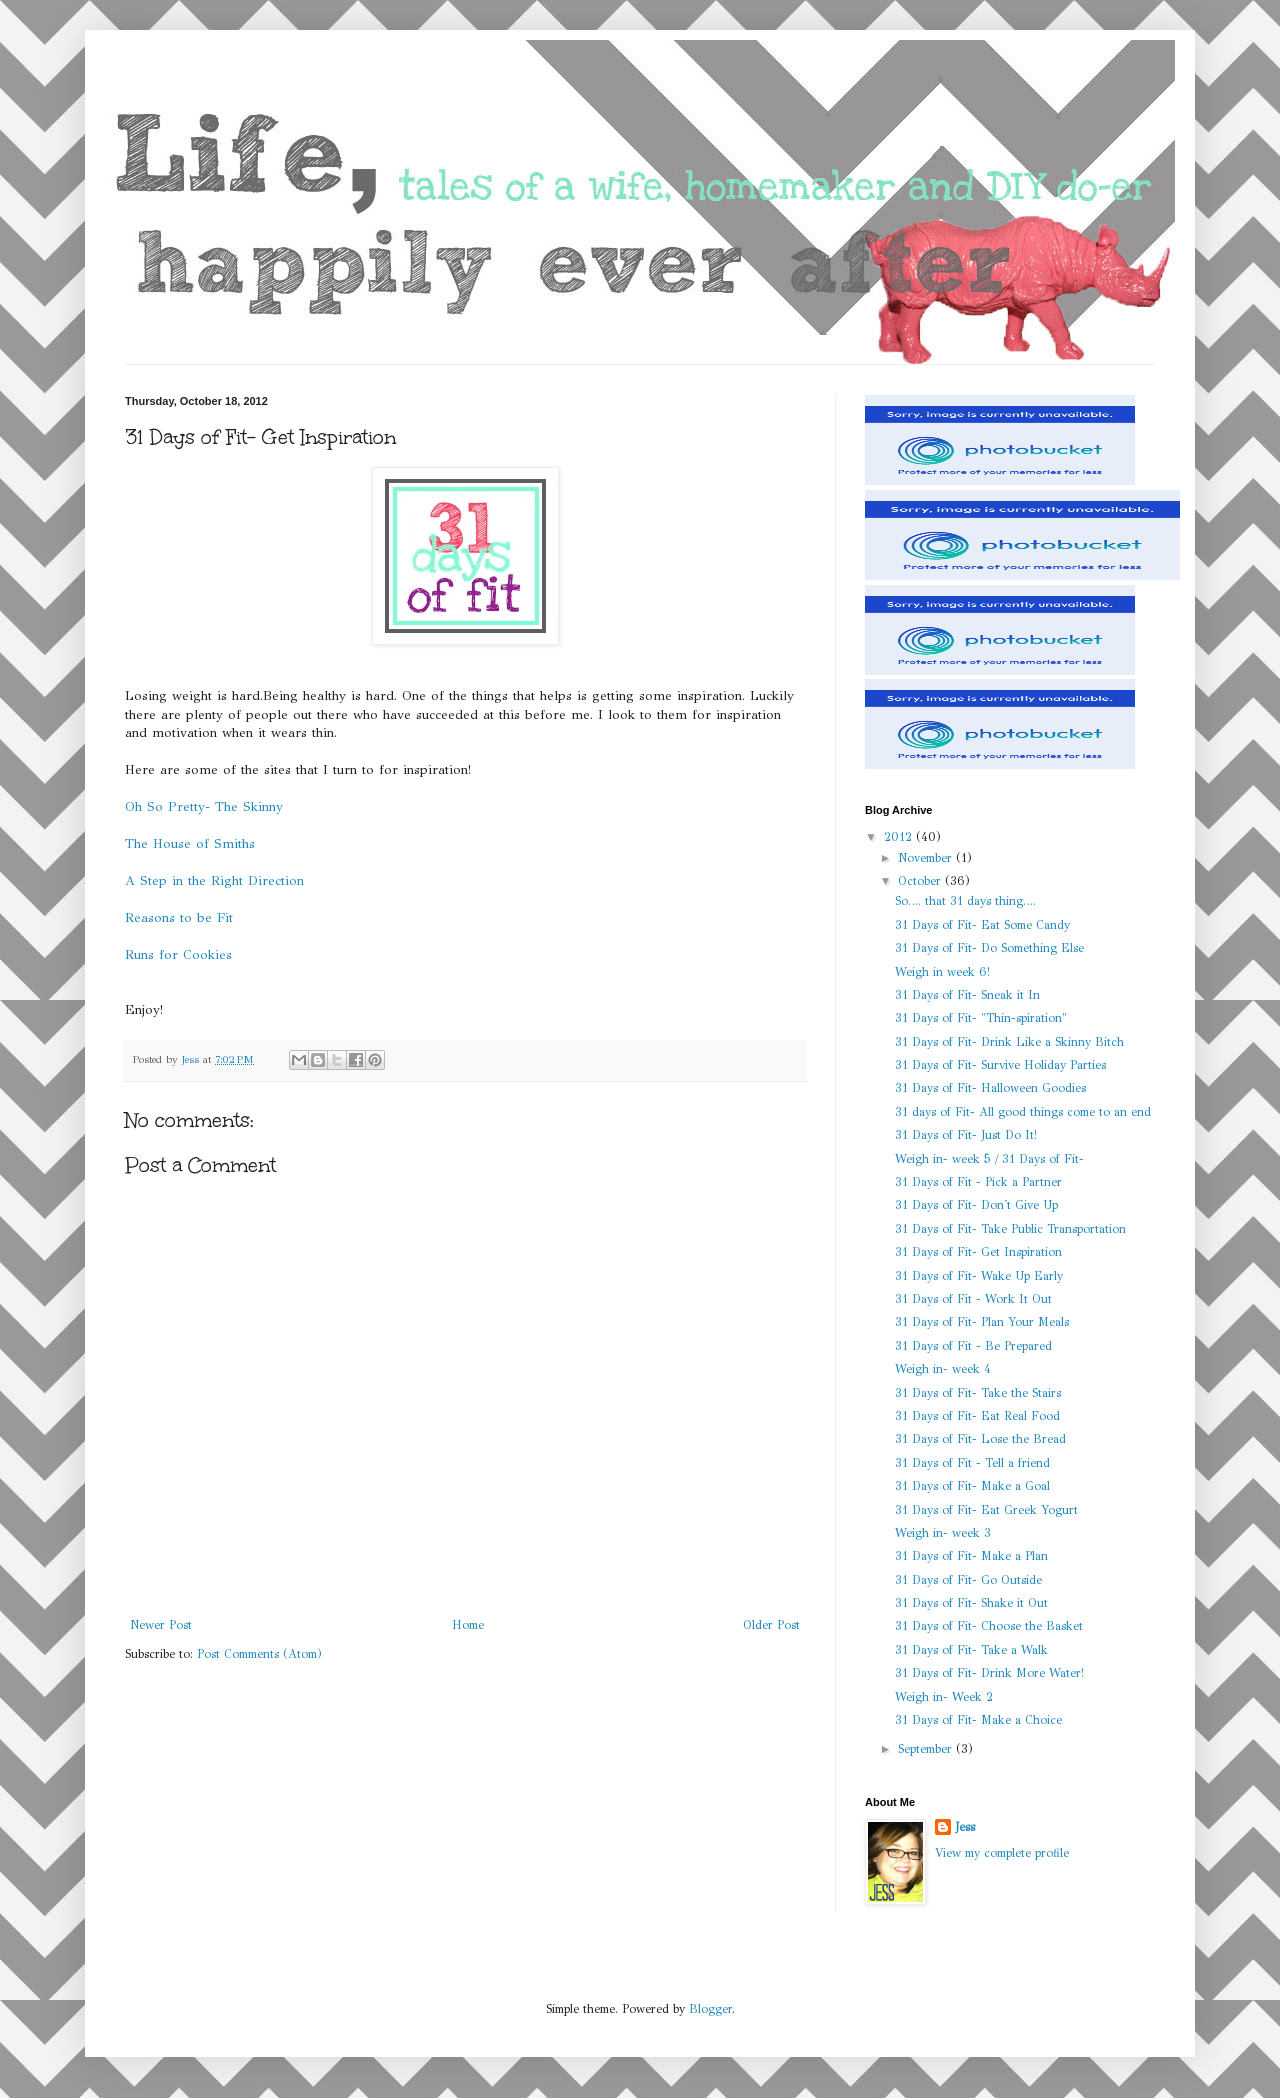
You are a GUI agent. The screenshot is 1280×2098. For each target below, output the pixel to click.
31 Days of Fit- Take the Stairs (978, 1393)
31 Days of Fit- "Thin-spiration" (981, 1018)
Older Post (771, 1625)
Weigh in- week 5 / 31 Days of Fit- (989, 1159)
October (921, 881)
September (927, 1749)
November (927, 858)
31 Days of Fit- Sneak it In (967, 995)
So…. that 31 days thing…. (965, 901)
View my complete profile (1002, 1853)
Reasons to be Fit (179, 917)
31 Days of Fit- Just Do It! (966, 1135)
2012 (900, 837)
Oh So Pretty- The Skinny (204, 806)
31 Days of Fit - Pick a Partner (978, 1182)
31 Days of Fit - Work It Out (973, 1299)
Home (468, 1625)
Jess (965, 1827)
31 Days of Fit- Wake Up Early (979, 1276)
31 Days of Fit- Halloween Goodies (990, 1088)
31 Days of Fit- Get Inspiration (978, 1252)
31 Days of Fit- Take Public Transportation (1010, 1229)
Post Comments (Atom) (259, 1654)
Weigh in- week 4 (943, 1369)
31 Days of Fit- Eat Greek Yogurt (986, 1510)
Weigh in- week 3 (943, 1533)
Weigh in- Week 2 (944, 1697)
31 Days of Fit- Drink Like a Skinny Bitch (1009, 1042)
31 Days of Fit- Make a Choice (978, 1720)
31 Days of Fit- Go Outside (968, 1580)
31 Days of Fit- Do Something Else (989, 948)
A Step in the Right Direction (214, 880)
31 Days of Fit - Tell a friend (972, 1463)
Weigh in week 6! (942, 972)
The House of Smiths (190, 843)
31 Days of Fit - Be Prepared (973, 1346)
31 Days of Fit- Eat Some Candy (982, 925)
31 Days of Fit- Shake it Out (971, 1603)
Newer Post (161, 1625)
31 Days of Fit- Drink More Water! (989, 1673)
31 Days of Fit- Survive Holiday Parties (1000, 1065)
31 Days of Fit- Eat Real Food (977, 1416)
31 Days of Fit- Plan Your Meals (982, 1322)
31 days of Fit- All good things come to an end (1023, 1112)
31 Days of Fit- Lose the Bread (980, 1439)
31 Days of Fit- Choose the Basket (989, 1626)
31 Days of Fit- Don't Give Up (976, 1205)
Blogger (710, 2009)
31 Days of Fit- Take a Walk (971, 1650)
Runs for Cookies (178, 954)
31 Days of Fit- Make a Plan (971, 1556)
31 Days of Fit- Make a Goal (972, 1486)
